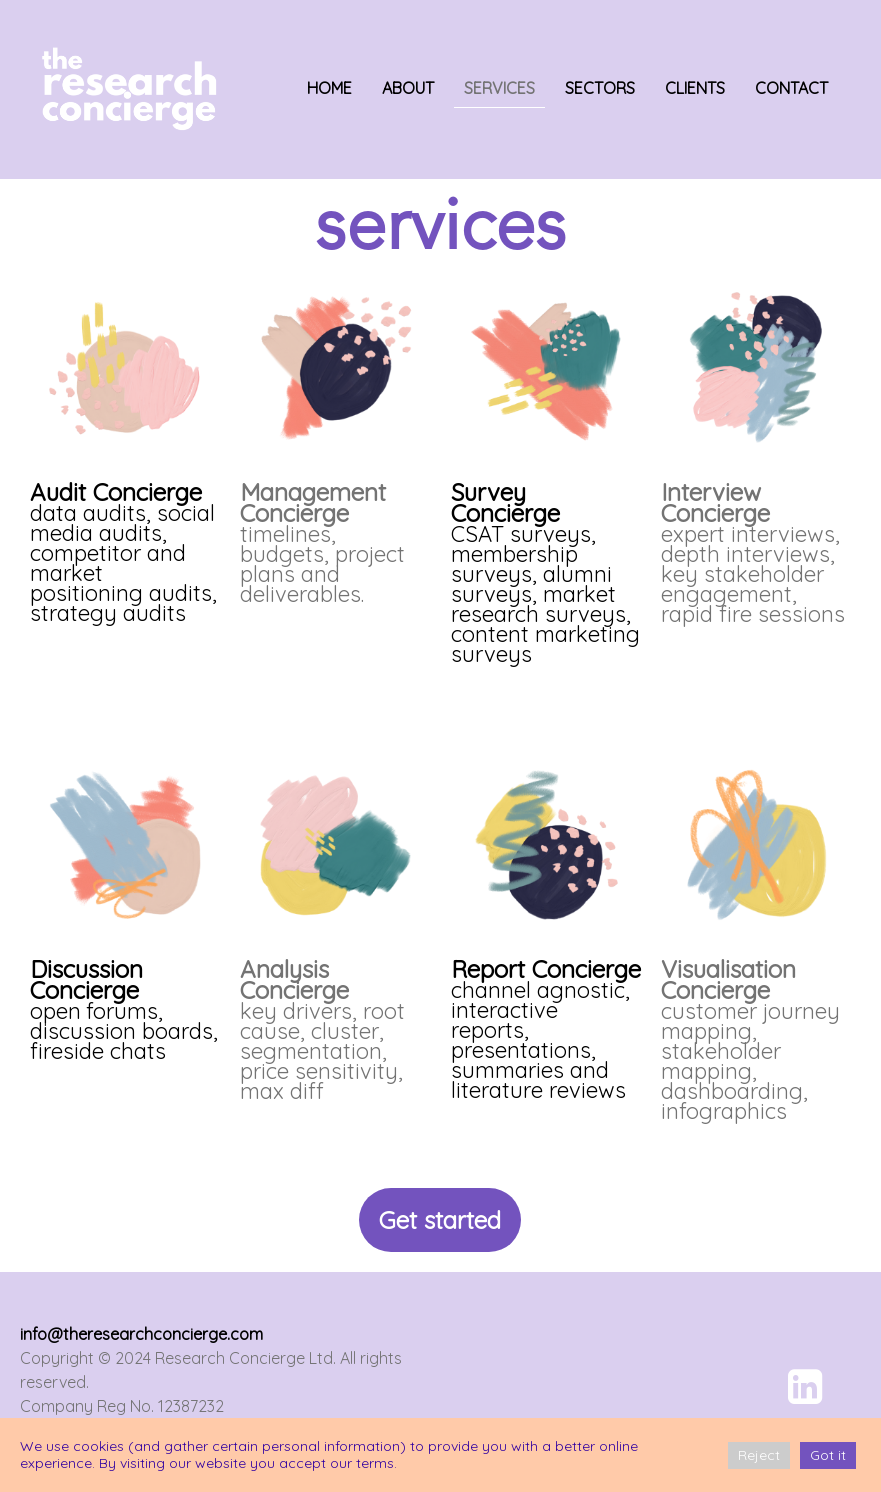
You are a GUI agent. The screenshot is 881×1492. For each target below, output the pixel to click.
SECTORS (600, 88)
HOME (329, 88)
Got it (828, 1455)
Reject (759, 1455)
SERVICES (499, 88)
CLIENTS (695, 88)
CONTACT (791, 88)
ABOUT (408, 88)
